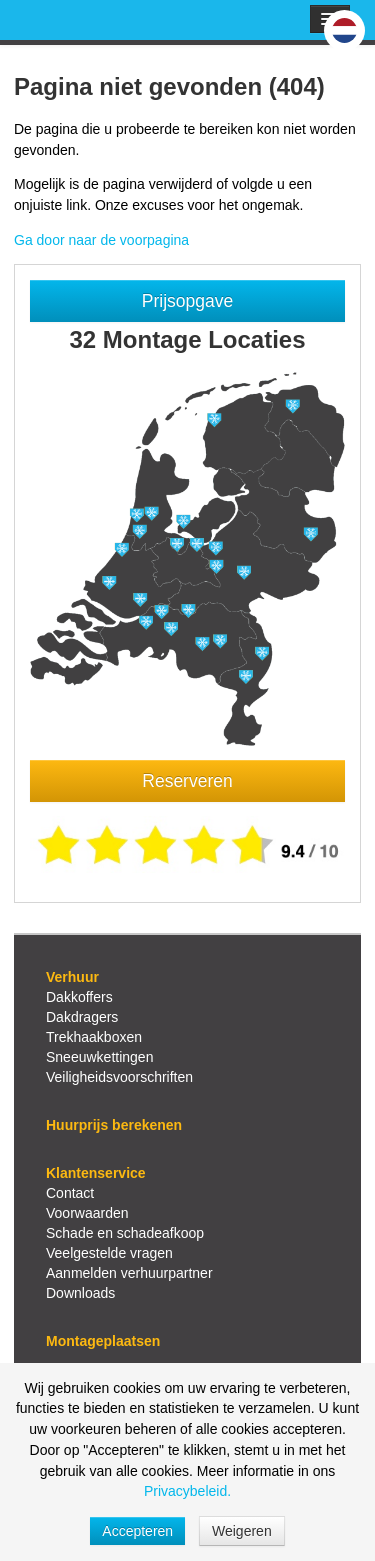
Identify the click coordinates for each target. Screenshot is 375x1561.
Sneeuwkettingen (99, 1057)
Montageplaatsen (103, 1341)
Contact (70, 1193)
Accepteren (137, 1531)
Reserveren (187, 781)
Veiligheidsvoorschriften (119, 1077)
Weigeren (242, 1531)
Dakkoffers (79, 997)
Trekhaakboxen (94, 1037)
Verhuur (72, 977)
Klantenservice (96, 1173)
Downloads (80, 1293)
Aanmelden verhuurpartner (129, 1273)
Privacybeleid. (187, 1491)
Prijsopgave (187, 301)
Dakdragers (82, 1017)
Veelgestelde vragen (109, 1253)
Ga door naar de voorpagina (101, 240)
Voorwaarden (87, 1213)
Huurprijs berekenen (114, 1125)
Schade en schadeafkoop (125, 1233)
